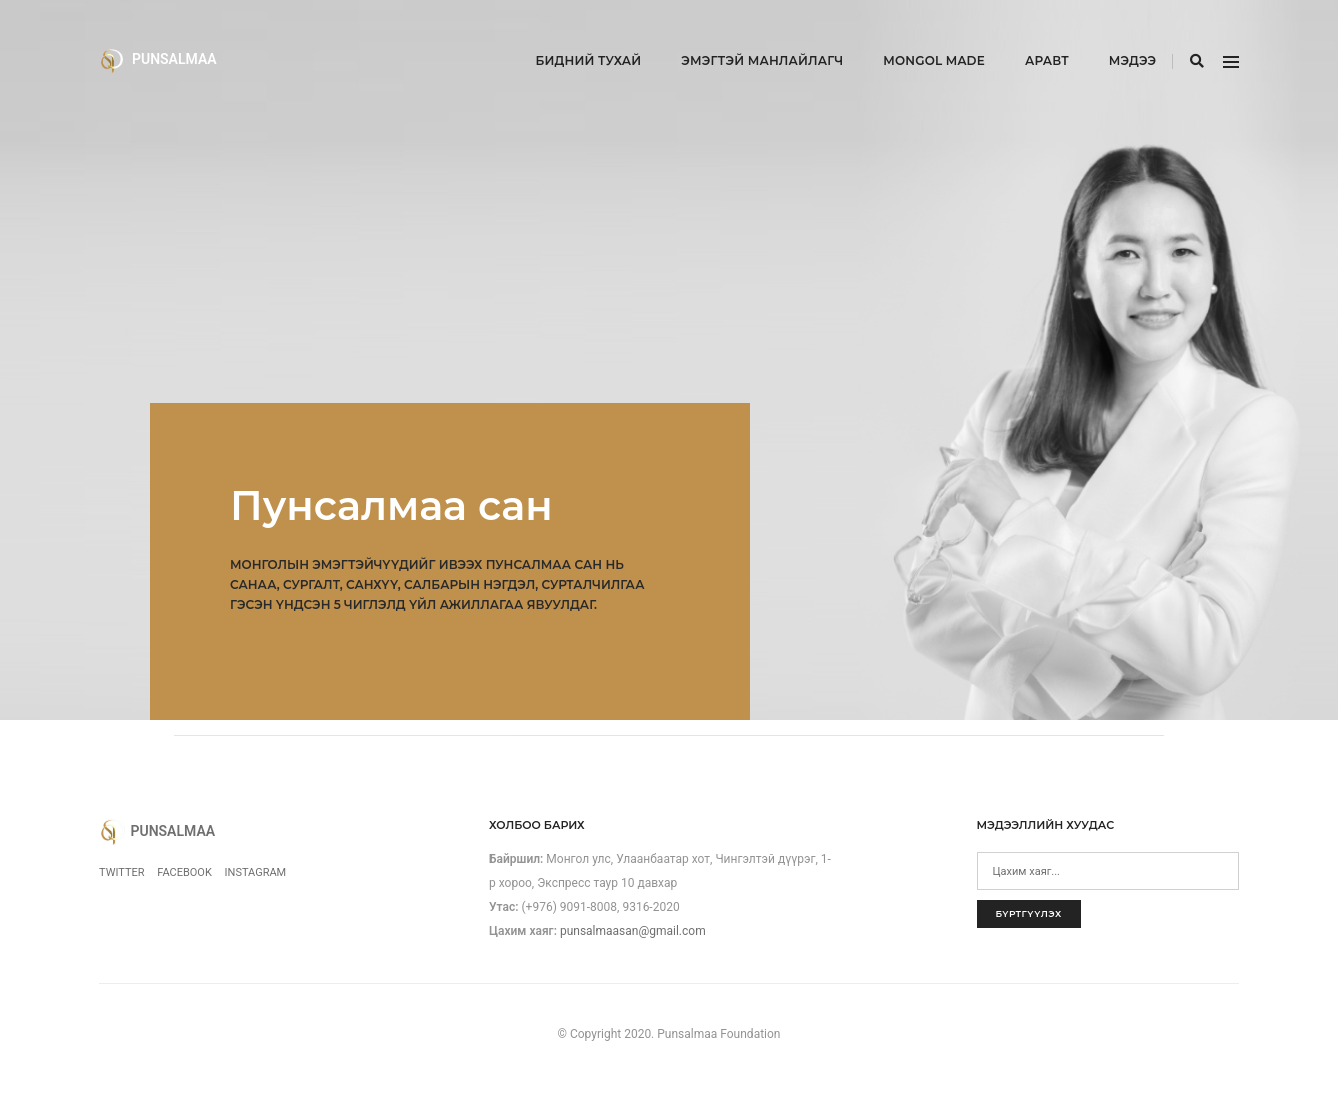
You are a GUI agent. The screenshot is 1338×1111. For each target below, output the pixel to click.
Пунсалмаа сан (391, 505)
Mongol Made (911, 35)
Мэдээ (1108, 35)
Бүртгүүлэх (1029, 913)
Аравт (1023, 35)
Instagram (256, 872)
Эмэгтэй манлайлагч (739, 35)
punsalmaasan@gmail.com (633, 931)
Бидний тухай (565, 35)
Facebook (184, 872)
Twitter (121, 872)
